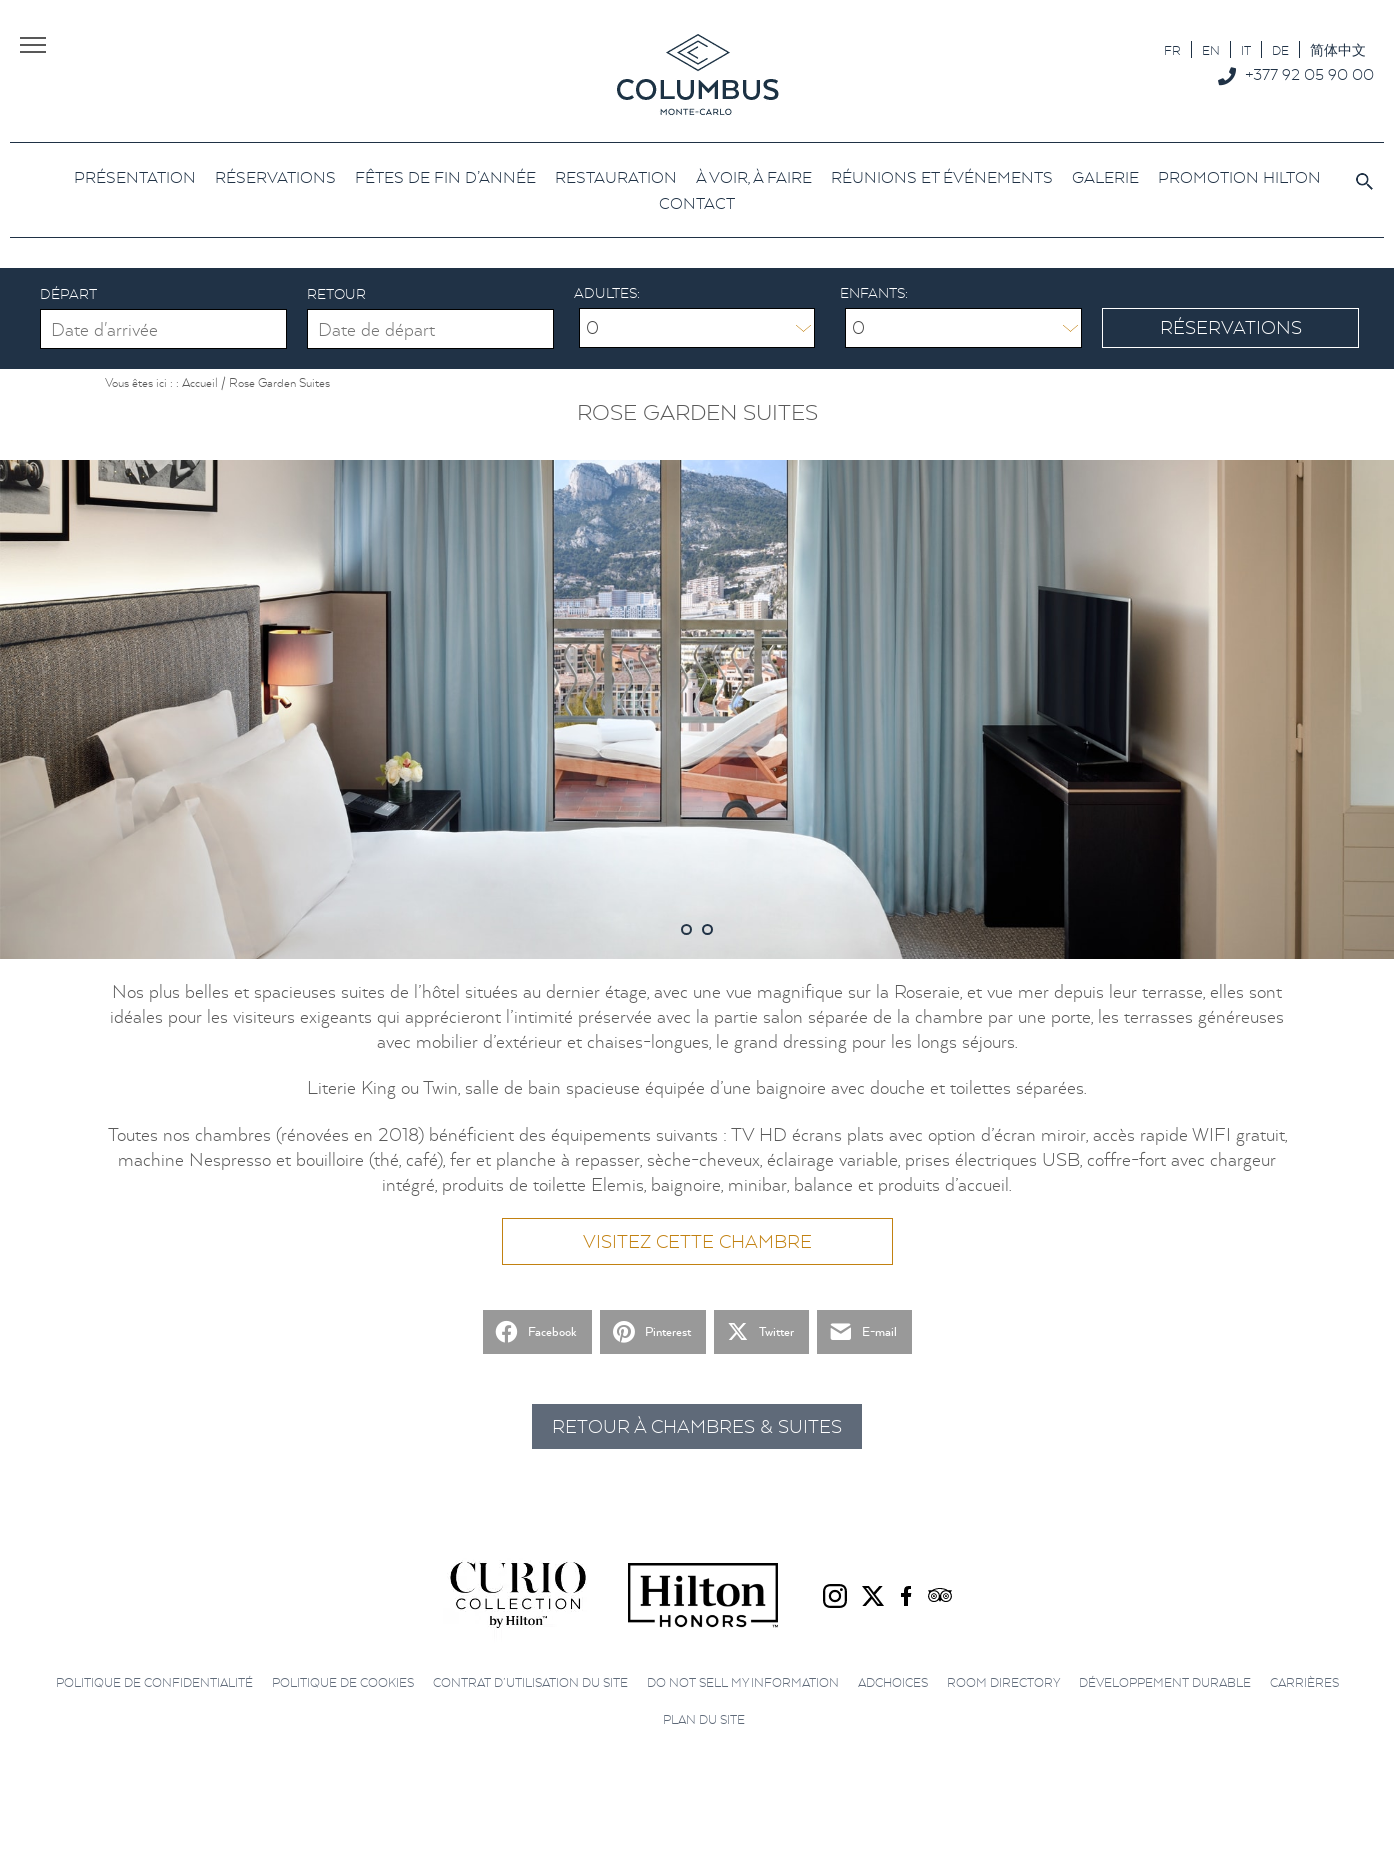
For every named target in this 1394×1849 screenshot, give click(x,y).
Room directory (1003, 1682)
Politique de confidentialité (154, 1682)
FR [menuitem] (1172, 50)
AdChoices (893, 1682)
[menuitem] (1172, 49)
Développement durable (1165, 1682)
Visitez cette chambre (697, 1241)
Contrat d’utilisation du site (530, 1682)
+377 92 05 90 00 (1309, 74)
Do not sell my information (743, 1682)
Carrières (1304, 1682)
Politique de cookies (343, 1682)
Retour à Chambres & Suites (697, 1426)
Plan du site (704, 1719)
